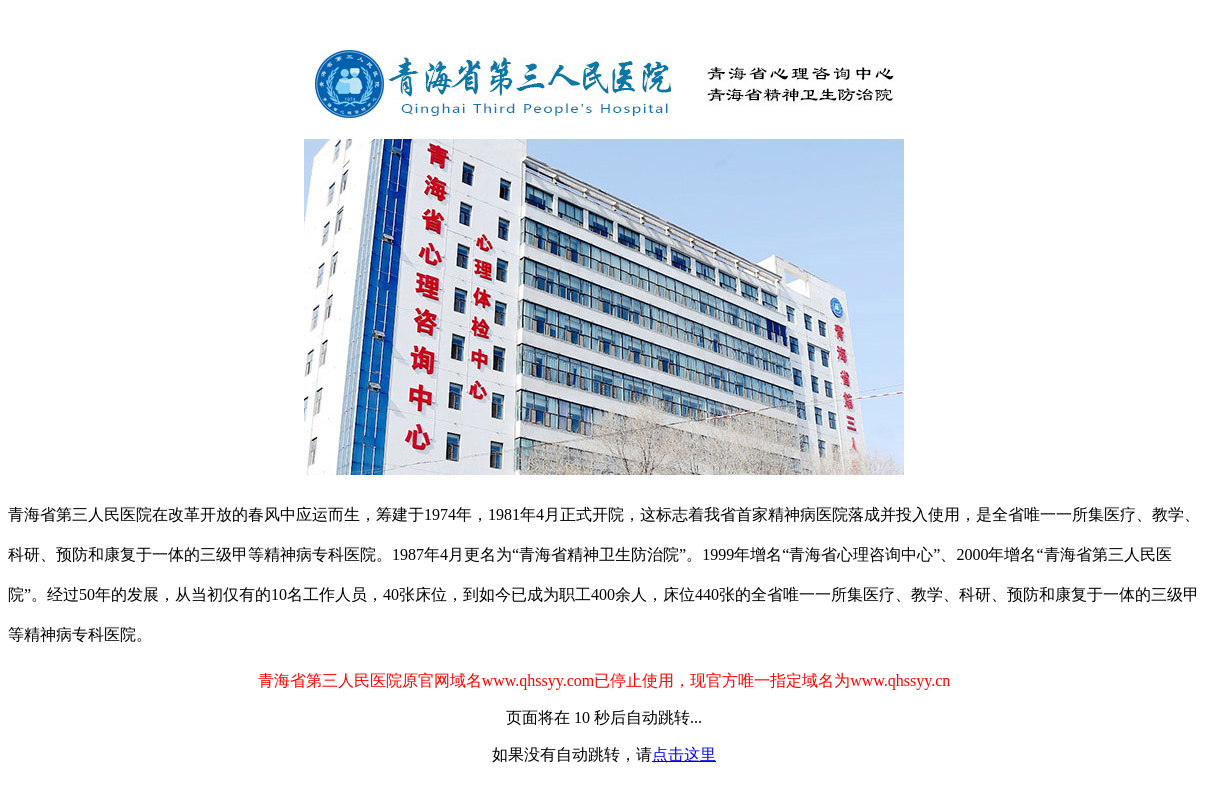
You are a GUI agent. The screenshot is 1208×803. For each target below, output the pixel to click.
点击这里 (684, 754)
